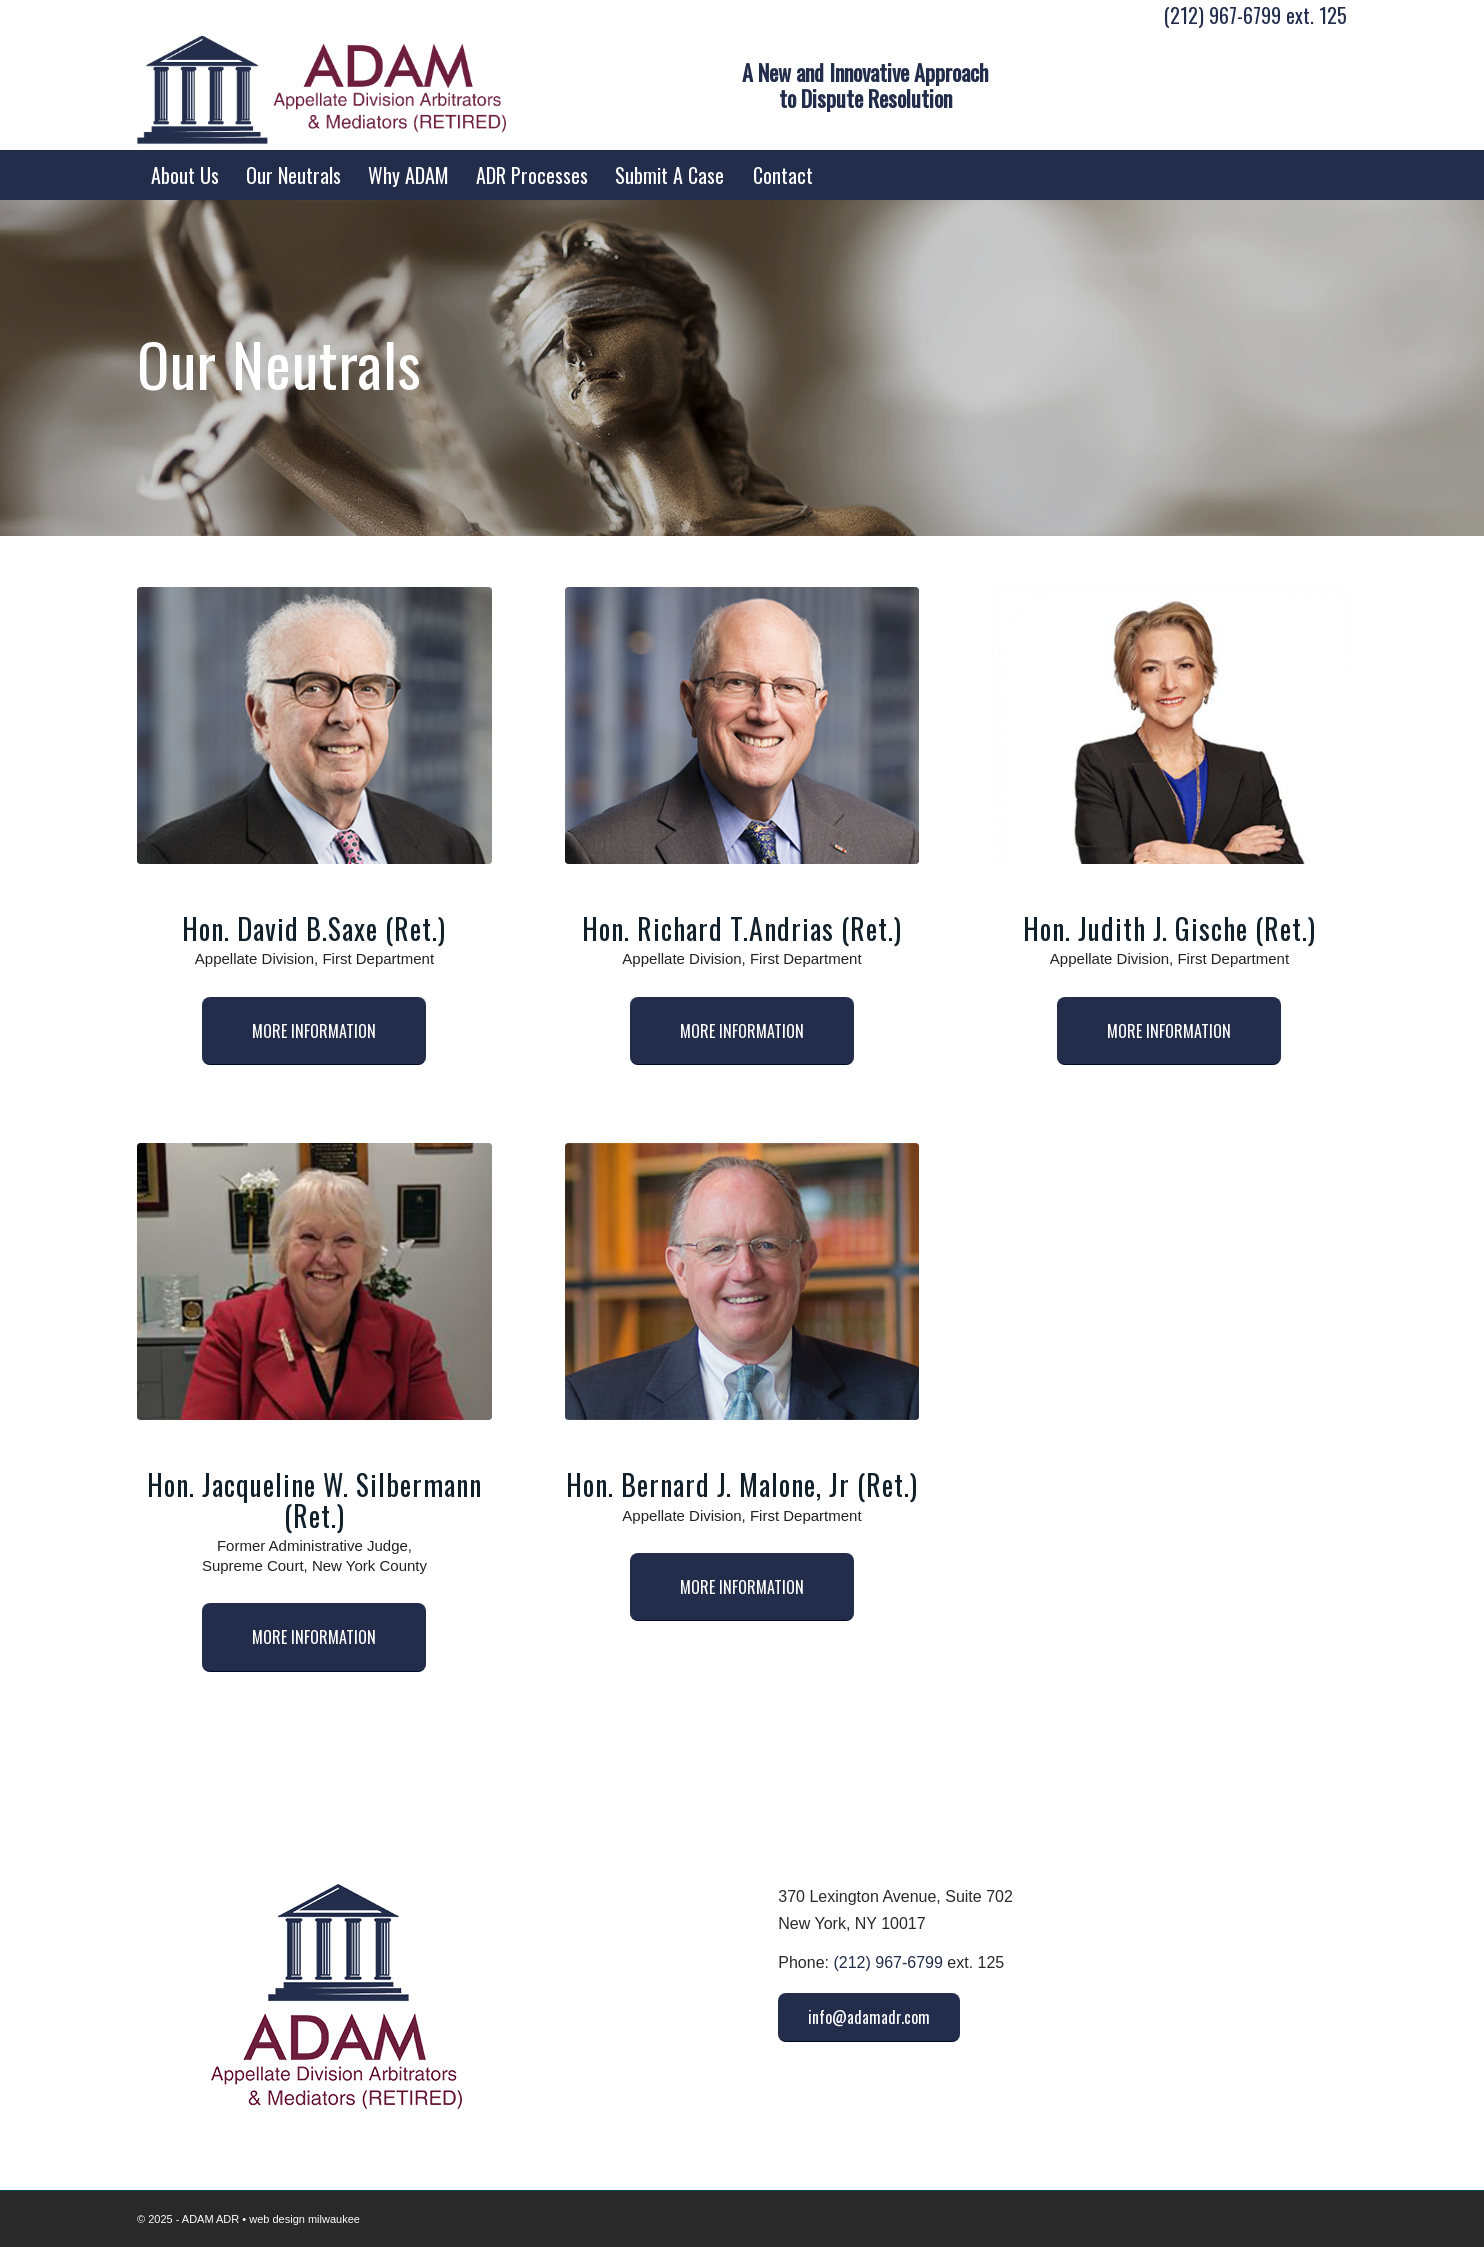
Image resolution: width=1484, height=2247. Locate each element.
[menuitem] (184, 175)
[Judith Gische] (1169, 725)
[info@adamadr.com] (869, 2017)
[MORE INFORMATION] (314, 1031)
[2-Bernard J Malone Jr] (742, 1281)
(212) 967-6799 (1222, 15)
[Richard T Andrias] (742, 725)
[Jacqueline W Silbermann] (314, 1281)
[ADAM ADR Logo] (321, 90)
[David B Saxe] (314, 725)
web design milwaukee (304, 2219)
